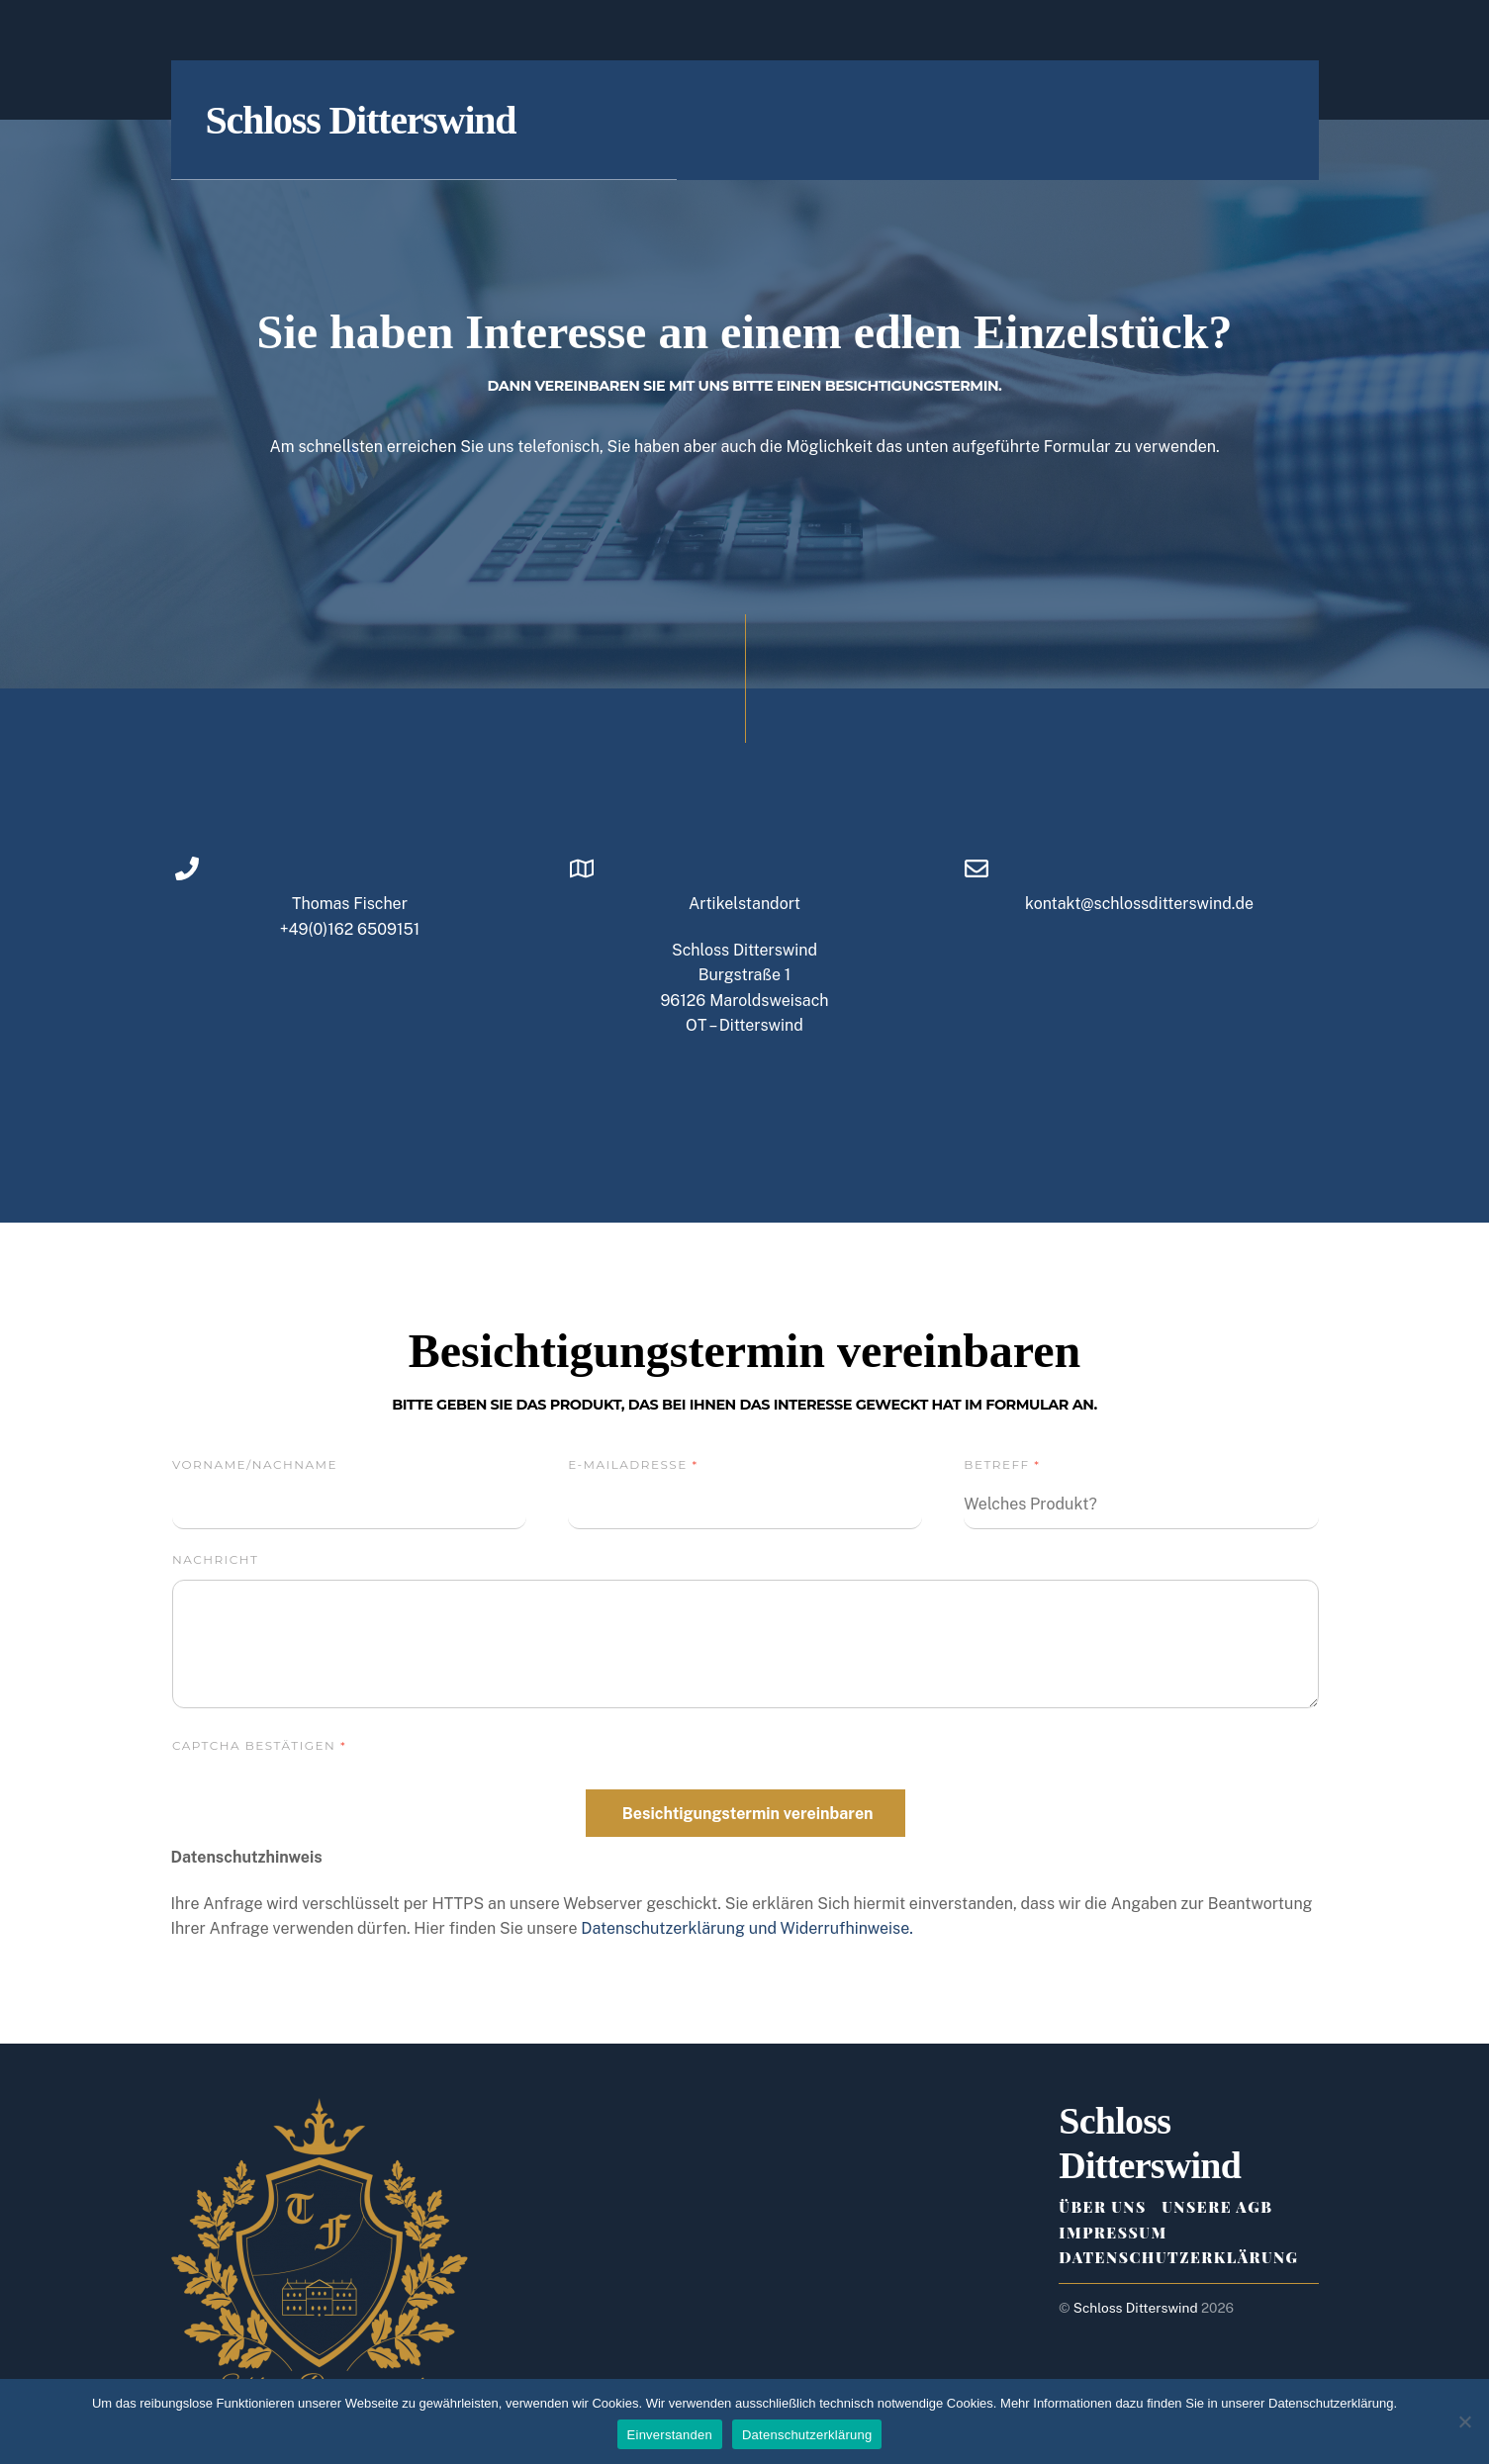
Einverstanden (669, 2434)
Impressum (1112, 2232)
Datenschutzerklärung (1178, 2257)
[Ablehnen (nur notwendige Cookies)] (1464, 2421)
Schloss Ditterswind (1135, 2308)
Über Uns (1102, 2207)
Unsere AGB (1217, 2207)
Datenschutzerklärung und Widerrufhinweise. (747, 1928)
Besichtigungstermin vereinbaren (748, 1813)
